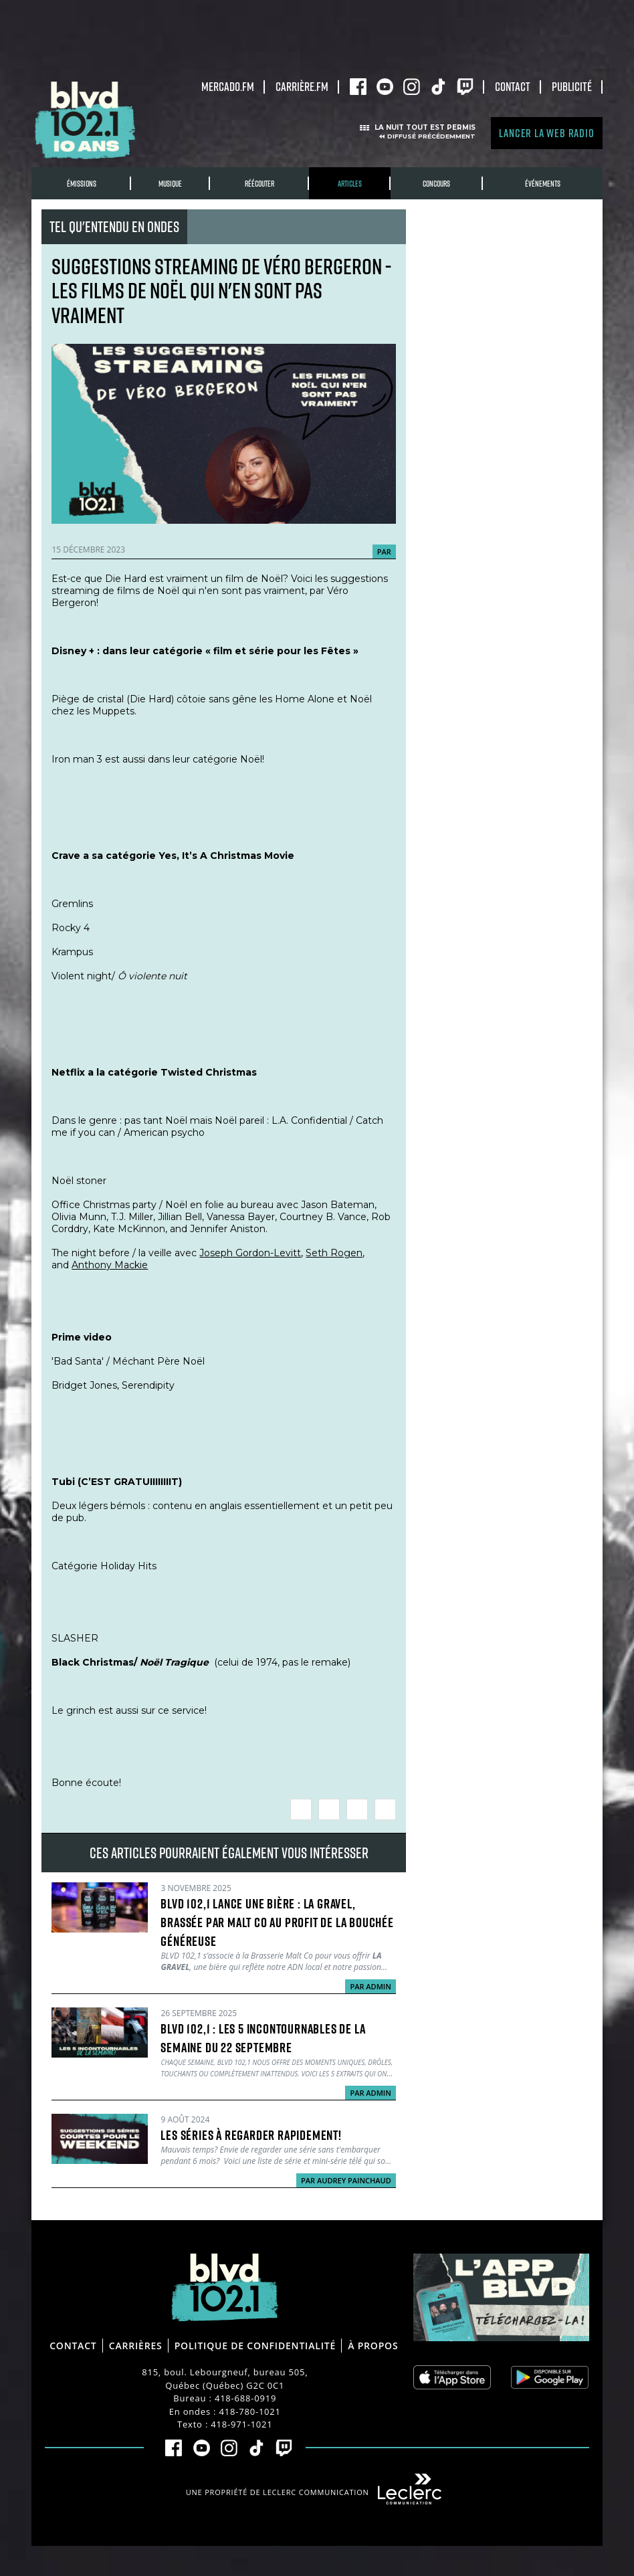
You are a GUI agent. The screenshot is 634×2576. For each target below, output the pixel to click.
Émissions (81, 184)
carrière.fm (302, 86)
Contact (512, 86)
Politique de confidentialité (255, 2345)
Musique (170, 184)
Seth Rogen (334, 1253)
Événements (542, 184)
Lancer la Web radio (546, 133)
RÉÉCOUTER (259, 184)
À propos (373, 2345)
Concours (436, 184)
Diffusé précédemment (431, 136)
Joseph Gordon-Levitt (250, 1253)
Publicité (572, 86)
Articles (350, 184)
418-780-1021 (250, 2411)
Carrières (136, 2345)
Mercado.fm (227, 86)
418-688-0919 (245, 2398)
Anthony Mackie (110, 1265)
